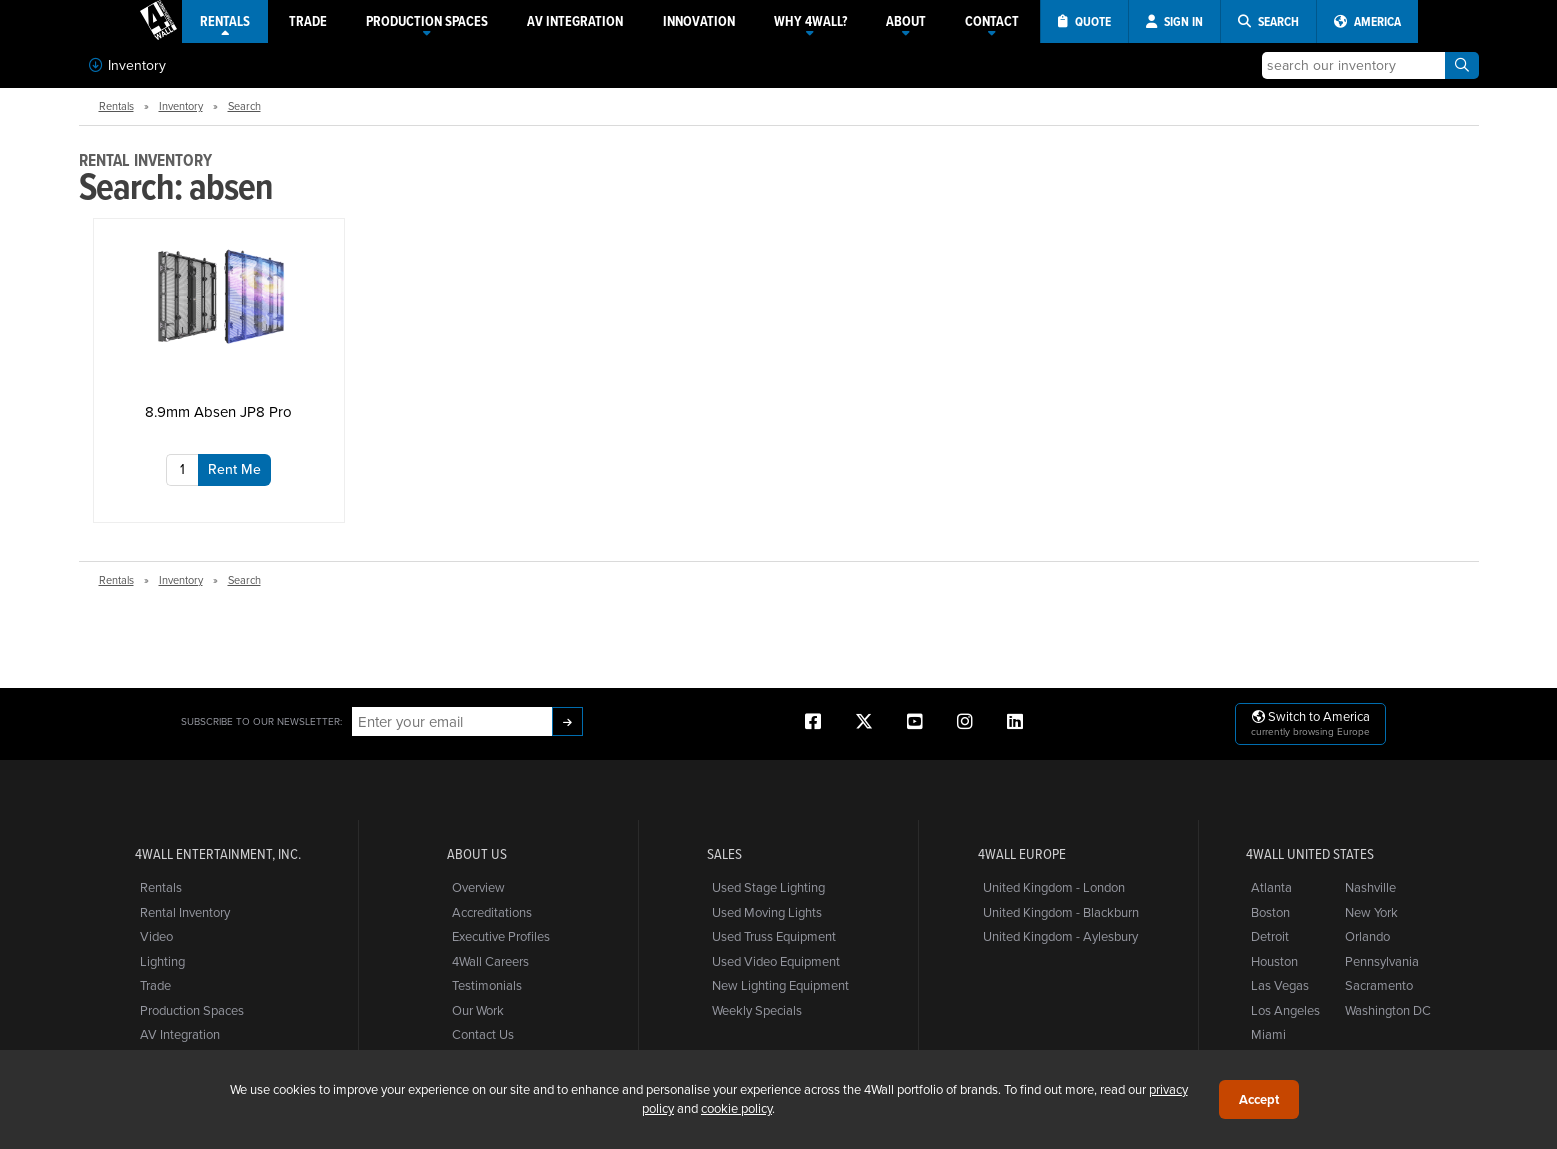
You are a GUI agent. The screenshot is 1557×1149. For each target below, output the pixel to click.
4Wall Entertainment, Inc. (218, 854)
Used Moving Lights (767, 912)
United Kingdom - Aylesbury (1060, 936)
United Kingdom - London (1054, 887)
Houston (1274, 961)
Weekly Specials (757, 1010)
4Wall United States (1310, 854)
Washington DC (1388, 1010)
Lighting (162, 961)
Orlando (1367, 936)
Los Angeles (1285, 1010)
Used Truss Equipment (774, 936)
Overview (478, 887)
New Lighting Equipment (780, 985)
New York (1371, 912)
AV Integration (180, 1034)
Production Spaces (192, 1010)
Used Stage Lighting (768, 887)
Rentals (116, 106)
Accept (1259, 1099)
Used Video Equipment (776, 961)
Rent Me (234, 469)
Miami (1268, 1034)
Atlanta (1271, 887)
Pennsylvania (1382, 961)
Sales (724, 854)
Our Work (478, 1010)
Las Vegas (1280, 985)
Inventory (127, 65)
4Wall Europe (1022, 854)
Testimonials (487, 985)
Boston (1270, 912)
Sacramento (1379, 985)
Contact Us (483, 1034)
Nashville (1370, 887)
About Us (477, 854)
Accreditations (492, 912)
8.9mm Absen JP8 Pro (218, 411)
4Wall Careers (490, 961)
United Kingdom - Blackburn (1061, 912)
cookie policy (736, 1108)
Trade (155, 985)
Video (156, 936)
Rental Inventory (185, 912)
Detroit (1270, 936)
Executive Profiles (501, 936)
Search (244, 106)
